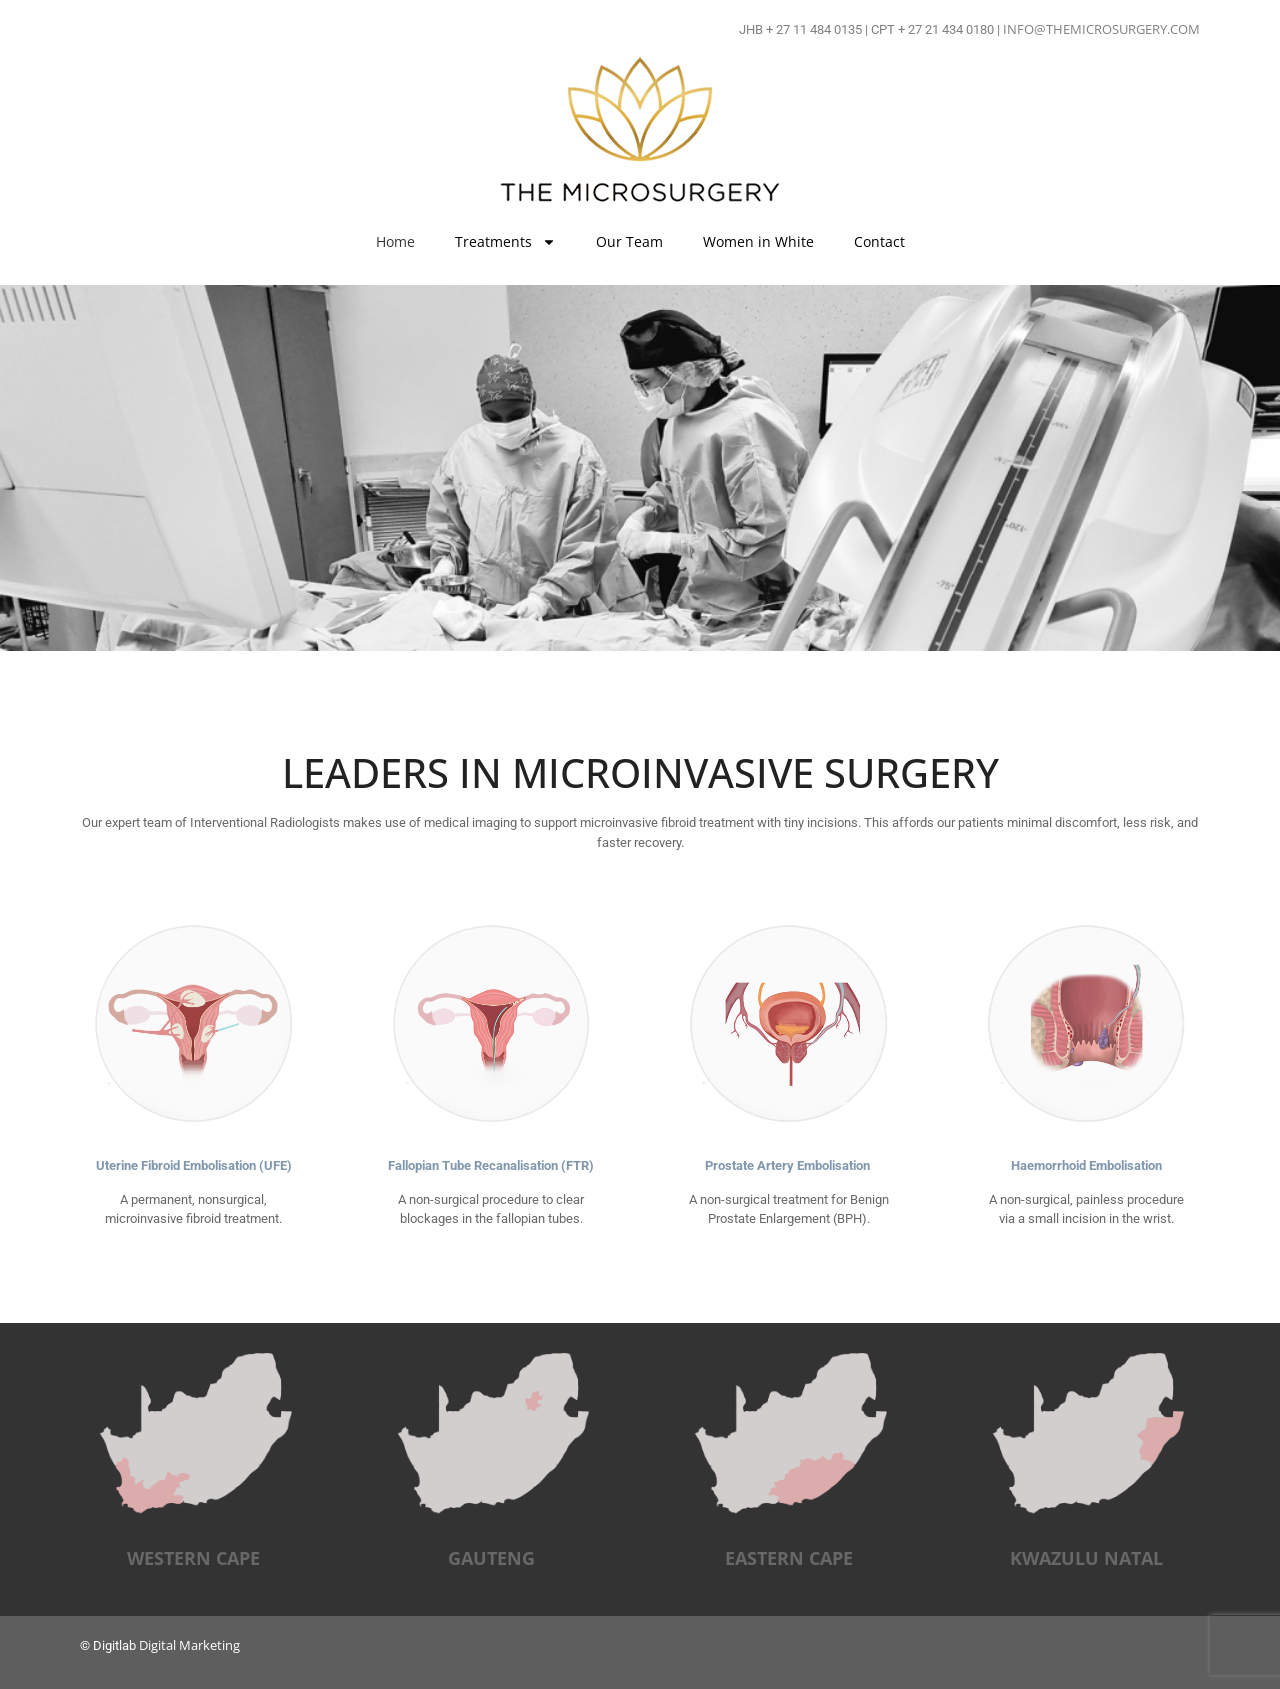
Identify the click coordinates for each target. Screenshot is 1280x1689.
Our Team (629, 241)
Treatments (505, 242)
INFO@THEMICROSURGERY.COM (1101, 29)
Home (395, 241)
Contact (879, 241)
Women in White (758, 241)
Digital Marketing (189, 1645)
